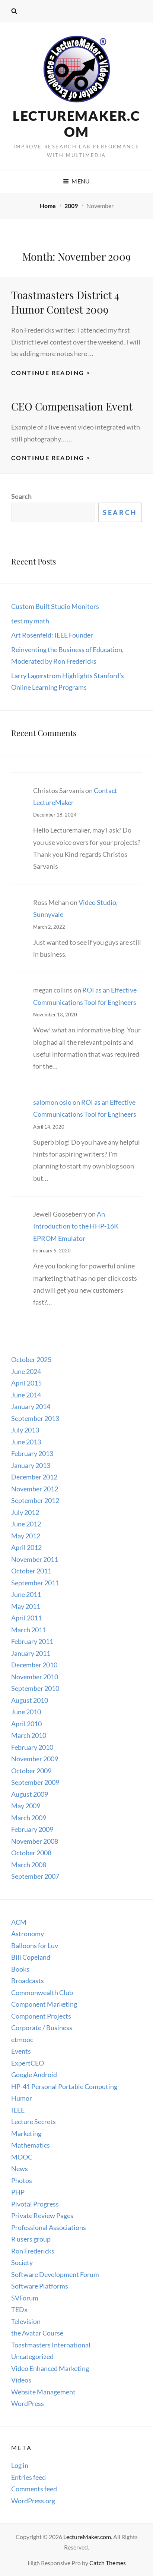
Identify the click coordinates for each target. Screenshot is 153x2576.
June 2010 (26, 1712)
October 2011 (31, 1571)
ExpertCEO (27, 2063)
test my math (30, 621)
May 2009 (25, 1806)
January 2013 (30, 1465)
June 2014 (26, 1395)
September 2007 (35, 1876)
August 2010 (29, 1700)
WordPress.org (33, 2501)
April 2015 (26, 1383)
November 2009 (34, 1759)
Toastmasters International (50, 2345)
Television (26, 2321)
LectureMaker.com (76, 123)
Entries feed (28, 2477)
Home (48, 205)
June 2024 (26, 1371)
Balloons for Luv (34, 1945)
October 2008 (31, 1853)
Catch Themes (107, 2562)
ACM (18, 1922)
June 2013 (26, 1442)
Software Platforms (39, 2286)
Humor (21, 2098)
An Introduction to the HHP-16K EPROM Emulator (75, 1226)
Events (21, 2051)
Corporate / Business (41, 2027)
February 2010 (32, 1747)
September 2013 (35, 1418)
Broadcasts (27, 1980)
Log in (19, 2465)
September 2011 (35, 1583)
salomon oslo (52, 1102)
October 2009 (31, 1771)
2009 (71, 205)
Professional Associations (48, 2227)
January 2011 (30, 1653)
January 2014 (30, 1406)
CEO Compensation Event (72, 406)
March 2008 (28, 1865)
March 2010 (28, 1735)
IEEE (18, 2110)
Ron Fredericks (32, 2251)
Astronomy (27, 1933)
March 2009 (28, 1818)
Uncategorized (32, 2356)
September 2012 (35, 1500)
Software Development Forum (55, 2274)
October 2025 (31, 1359)
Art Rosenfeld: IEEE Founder (52, 635)
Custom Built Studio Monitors (55, 606)
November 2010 (34, 1677)
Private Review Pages (42, 2215)
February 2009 (32, 1829)
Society (22, 2262)
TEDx (19, 2309)
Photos (21, 2180)
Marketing (26, 2133)
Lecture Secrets (33, 2121)
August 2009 (29, 1794)
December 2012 (34, 1477)
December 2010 (34, 1665)
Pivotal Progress (35, 2204)
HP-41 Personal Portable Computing (64, 2086)
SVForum (24, 2298)
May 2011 (25, 1606)
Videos (21, 2380)
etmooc (22, 2039)
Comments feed (34, 2489)
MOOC (21, 2157)
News (19, 2168)
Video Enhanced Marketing (50, 2368)
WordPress (27, 2403)
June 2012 (26, 1524)
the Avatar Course (37, 2333)
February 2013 (32, 1453)
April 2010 (26, 1724)
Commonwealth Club (42, 1992)
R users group (31, 2239)
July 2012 (25, 1512)
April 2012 (26, 1547)
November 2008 (34, 1841)
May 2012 (25, 1536)
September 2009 (35, 1782)
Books (20, 1969)
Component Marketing (44, 2004)
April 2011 (26, 1618)
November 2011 (34, 1559)
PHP (18, 2192)
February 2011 (32, 1641)
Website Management (43, 2392)
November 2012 (34, 1489)
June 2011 (26, 1594)
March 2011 (28, 1630)
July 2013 (25, 1430)
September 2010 (35, 1688)
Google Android (34, 2074)
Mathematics (30, 2145)
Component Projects (41, 2016)
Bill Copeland (30, 1957)
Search (21, 496)
